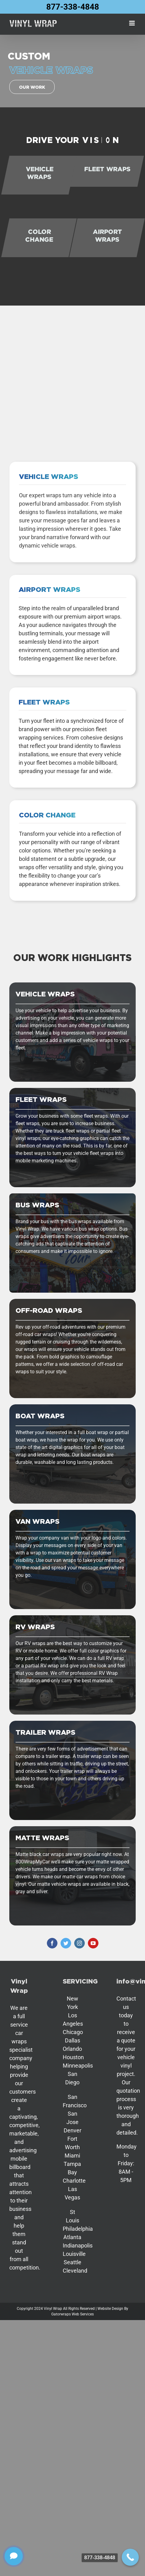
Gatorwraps (61, 2314)
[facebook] (52, 1943)
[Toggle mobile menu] (132, 23)
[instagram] (79, 1943)
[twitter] (66, 1943)
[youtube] (93, 1943)
